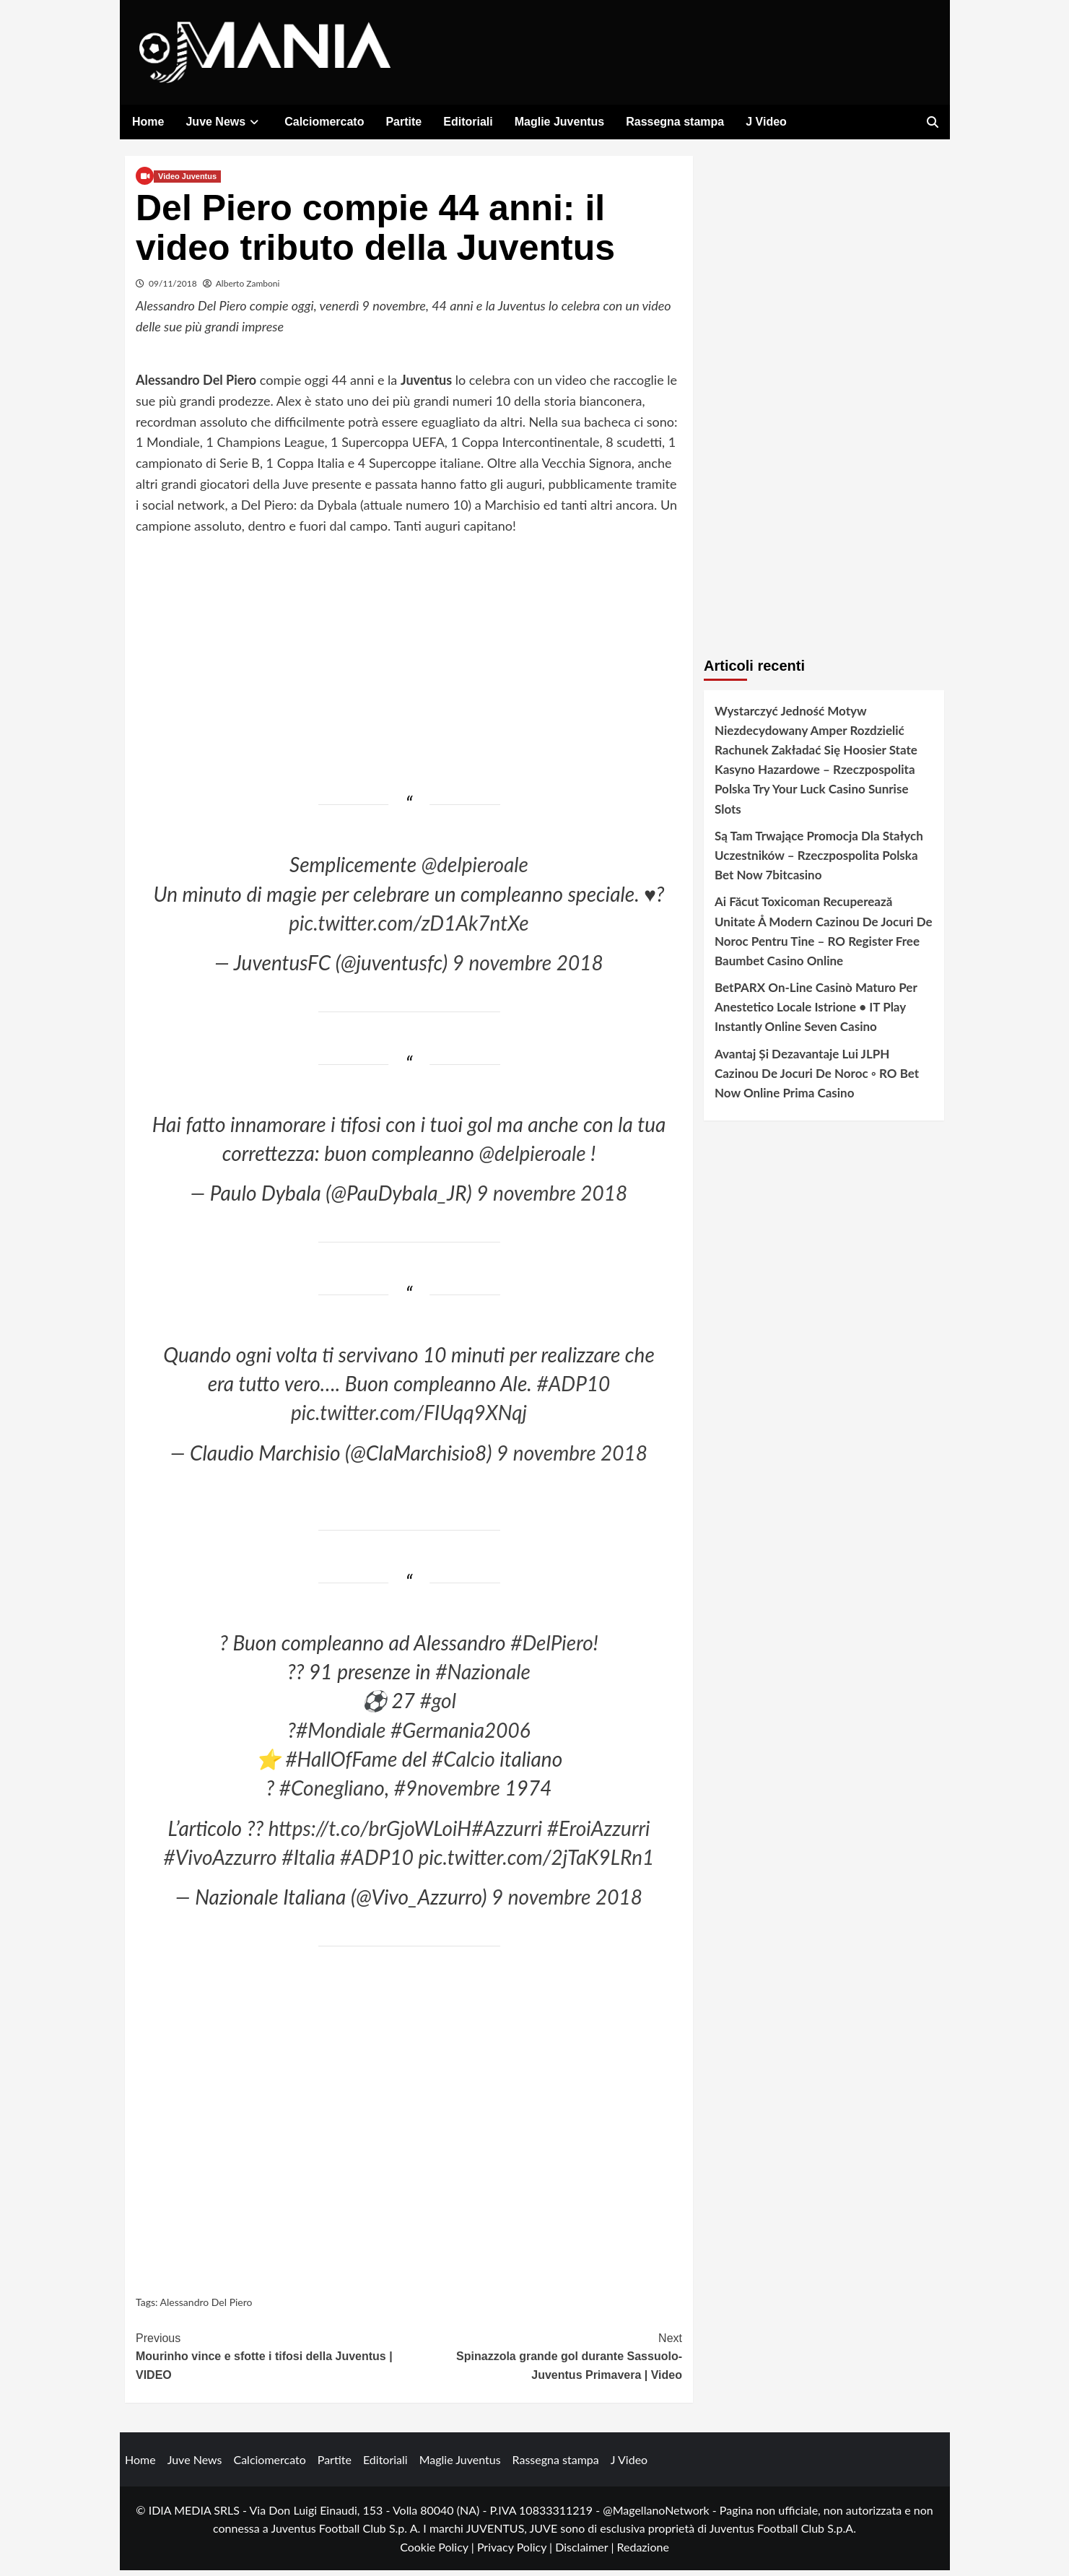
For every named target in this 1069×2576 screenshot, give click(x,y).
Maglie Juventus (559, 122)
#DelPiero (551, 1647)
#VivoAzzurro (220, 1862)
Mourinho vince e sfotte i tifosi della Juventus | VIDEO (272, 2360)
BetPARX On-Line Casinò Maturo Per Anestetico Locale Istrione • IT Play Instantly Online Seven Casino (816, 1012)
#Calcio (463, 1764)
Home (148, 122)
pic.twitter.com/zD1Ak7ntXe (408, 928)
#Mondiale (341, 1735)
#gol (438, 1706)
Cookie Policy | (438, 2552)
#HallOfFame (341, 1764)
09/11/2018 (173, 288)
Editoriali (467, 122)
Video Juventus (187, 181)
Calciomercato (324, 122)
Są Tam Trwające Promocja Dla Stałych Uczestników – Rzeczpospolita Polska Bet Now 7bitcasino (819, 860)
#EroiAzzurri (598, 1833)
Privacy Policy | (516, 2552)
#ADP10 (573, 1388)
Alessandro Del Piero (206, 2308)
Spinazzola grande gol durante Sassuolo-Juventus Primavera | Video (546, 2360)
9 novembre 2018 (528, 968)
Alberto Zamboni (248, 288)
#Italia (308, 1862)
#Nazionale (483, 1677)
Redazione (642, 2552)
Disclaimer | (585, 2552)
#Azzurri (506, 1833)
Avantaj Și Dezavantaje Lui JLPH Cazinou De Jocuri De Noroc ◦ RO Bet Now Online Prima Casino (817, 1078)
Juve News (224, 122)
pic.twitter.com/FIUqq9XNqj (409, 1418)
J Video (766, 122)
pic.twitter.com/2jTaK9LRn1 (537, 1862)
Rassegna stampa (675, 122)
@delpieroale (475, 870)
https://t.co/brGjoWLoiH (370, 1833)
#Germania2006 (460, 1735)
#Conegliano (332, 1793)
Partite (403, 122)
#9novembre (447, 1793)
